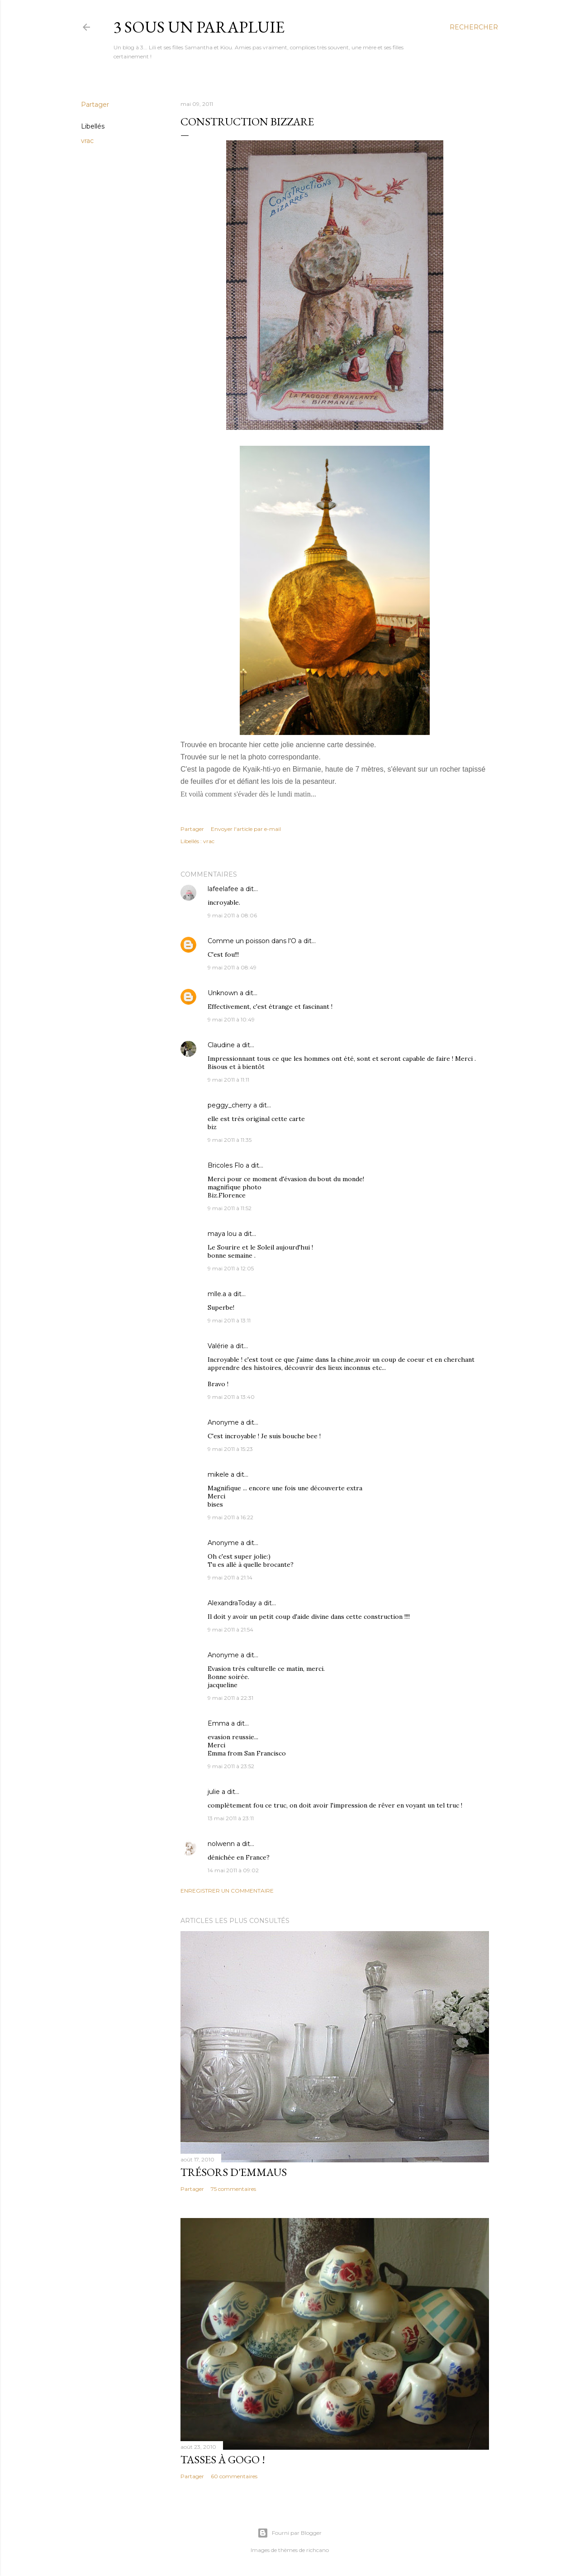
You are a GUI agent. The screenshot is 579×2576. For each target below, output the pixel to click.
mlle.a (217, 1294)
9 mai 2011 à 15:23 (230, 1448)
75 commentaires (233, 2188)
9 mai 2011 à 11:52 (230, 1208)
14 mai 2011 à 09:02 (233, 1870)
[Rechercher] (474, 27)
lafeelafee (223, 889)
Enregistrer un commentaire (227, 1890)
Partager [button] (95, 104)
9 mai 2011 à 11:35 (230, 1139)
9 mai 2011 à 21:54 (230, 1629)
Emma (218, 1723)
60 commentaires (234, 2476)
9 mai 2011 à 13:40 (231, 1396)
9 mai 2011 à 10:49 (231, 1019)
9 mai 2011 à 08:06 (232, 915)
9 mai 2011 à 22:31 (230, 1697)
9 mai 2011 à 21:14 (230, 1577)
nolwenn (221, 1844)
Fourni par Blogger (289, 2533)
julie (214, 1792)
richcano (317, 2550)
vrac (87, 141)
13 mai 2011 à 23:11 (231, 1818)
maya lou (222, 1234)
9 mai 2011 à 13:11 (229, 1320)
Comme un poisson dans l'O (252, 941)
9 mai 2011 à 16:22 (230, 1517)
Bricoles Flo (226, 1165)
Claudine (221, 1045)
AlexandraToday (232, 1603)
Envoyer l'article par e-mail (246, 828)
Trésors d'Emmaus (233, 2172)
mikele (218, 1474)
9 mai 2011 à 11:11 (228, 1079)
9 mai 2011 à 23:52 (231, 1766)
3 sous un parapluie (199, 27)
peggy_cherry (230, 1105)
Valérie (218, 1346)
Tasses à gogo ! (222, 2459)
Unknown (223, 993)
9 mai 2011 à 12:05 (231, 1268)
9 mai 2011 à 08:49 (232, 967)
